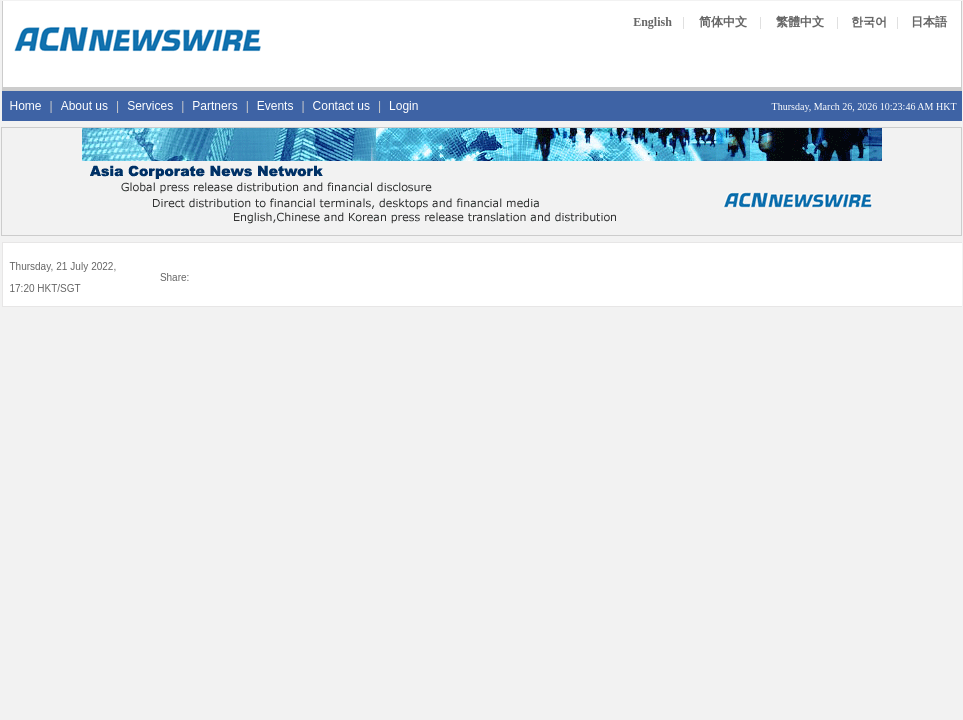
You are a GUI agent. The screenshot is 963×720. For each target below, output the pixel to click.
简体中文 (723, 22)
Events (275, 106)
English (652, 22)
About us (84, 106)
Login (403, 106)
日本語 (929, 22)
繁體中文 (800, 22)
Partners (214, 106)
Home (26, 106)
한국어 (869, 22)
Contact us (341, 106)
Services (150, 106)
